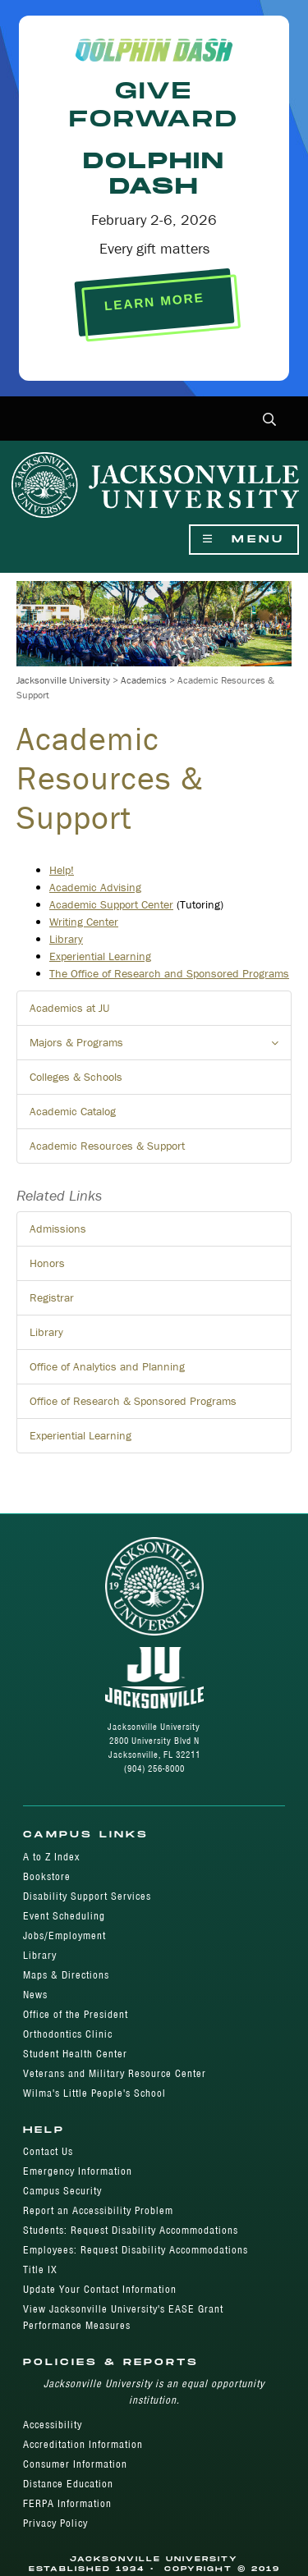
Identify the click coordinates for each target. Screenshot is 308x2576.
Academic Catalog (73, 1111)
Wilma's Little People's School (94, 2093)
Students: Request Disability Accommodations (130, 2230)
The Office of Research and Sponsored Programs (169, 973)
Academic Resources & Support (107, 1145)
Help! (61, 869)
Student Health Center (75, 2054)
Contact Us (48, 2151)
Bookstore (47, 1876)
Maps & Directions (66, 1975)
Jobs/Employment (64, 1935)
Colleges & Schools (76, 1076)
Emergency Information (77, 2171)
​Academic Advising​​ (95, 887)
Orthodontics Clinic (68, 2034)
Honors (47, 1263)
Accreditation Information (83, 2444)
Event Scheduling (64, 1916)
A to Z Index (51, 1857)
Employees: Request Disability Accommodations (135, 2250)
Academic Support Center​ (111, 904)
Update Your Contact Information (100, 2289)
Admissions (58, 1228)
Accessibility (52, 2425)
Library (66, 938)
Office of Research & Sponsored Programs (133, 1400)
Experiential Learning (100, 956)
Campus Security (62, 2191)
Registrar (52, 1297)
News (35, 1995)
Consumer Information (75, 2464)
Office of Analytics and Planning (107, 1366)
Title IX (40, 2269)
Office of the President (75, 2014)
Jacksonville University (63, 680)
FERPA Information (67, 2503)
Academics (144, 680)
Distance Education (68, 2484)
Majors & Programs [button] (161, 1047)
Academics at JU (69, 1007)
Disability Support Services (87, 1896)
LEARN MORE (154, 302)
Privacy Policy (55, 2523)
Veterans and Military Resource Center (114, 2073)
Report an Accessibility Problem (98, 2210)
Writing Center (83, 921)
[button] (270, 421)
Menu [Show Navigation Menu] (244, 539)
